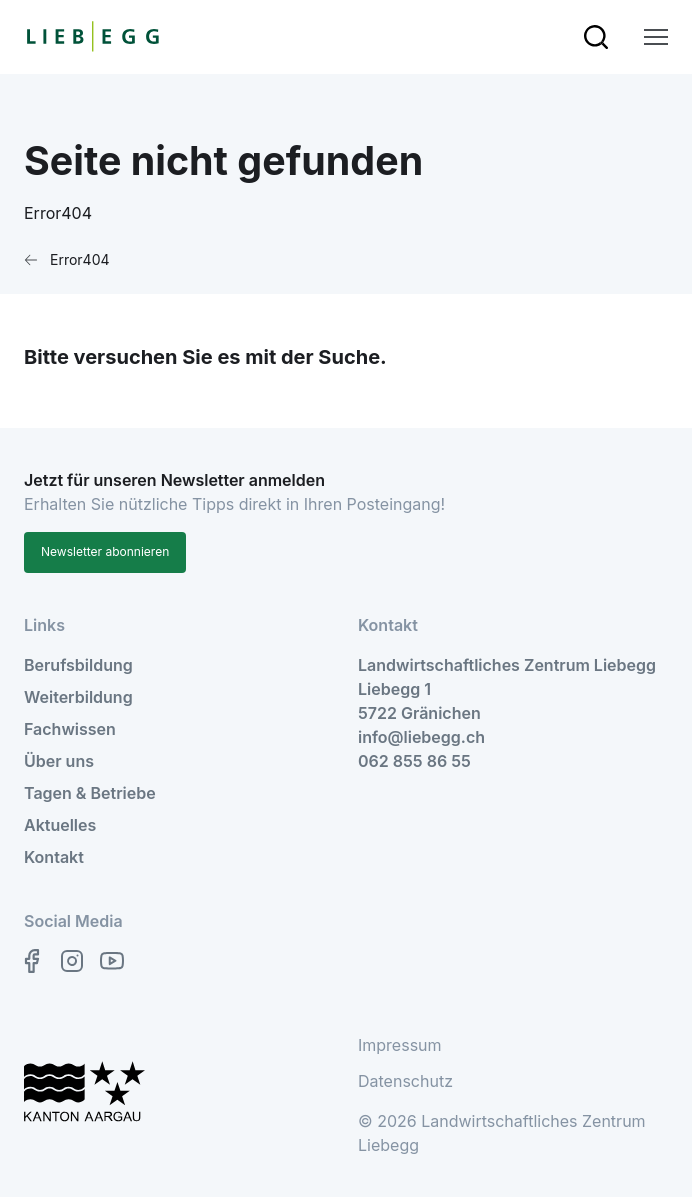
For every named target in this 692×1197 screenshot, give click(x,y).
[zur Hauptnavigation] (656, 37)
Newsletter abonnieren (105, 551)
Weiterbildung (78, 697)
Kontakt (54, 857)
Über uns (59, 761)
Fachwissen (70, 729)
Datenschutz (405, 1081)
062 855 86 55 (414, 761)
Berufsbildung (78, 665)
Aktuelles (60, 825)
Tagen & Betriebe (90, 793)
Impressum (400, 1045)
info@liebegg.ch (421, 737)
